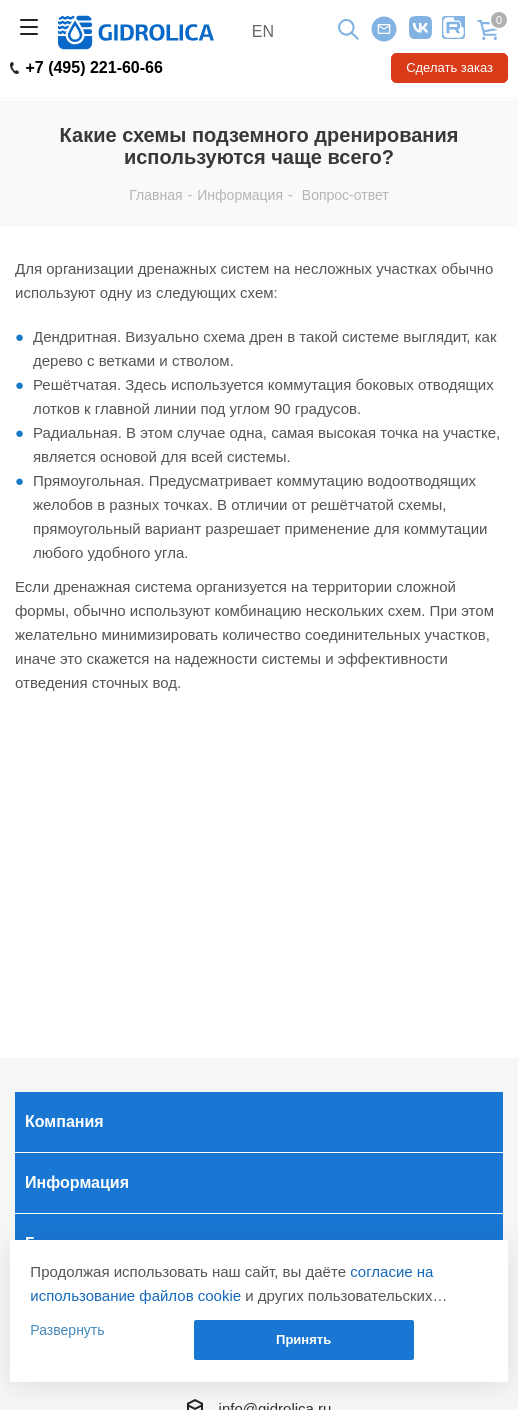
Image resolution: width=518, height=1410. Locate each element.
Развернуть (67, 1330)
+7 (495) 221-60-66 (86, 68)
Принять (303, 1339)
